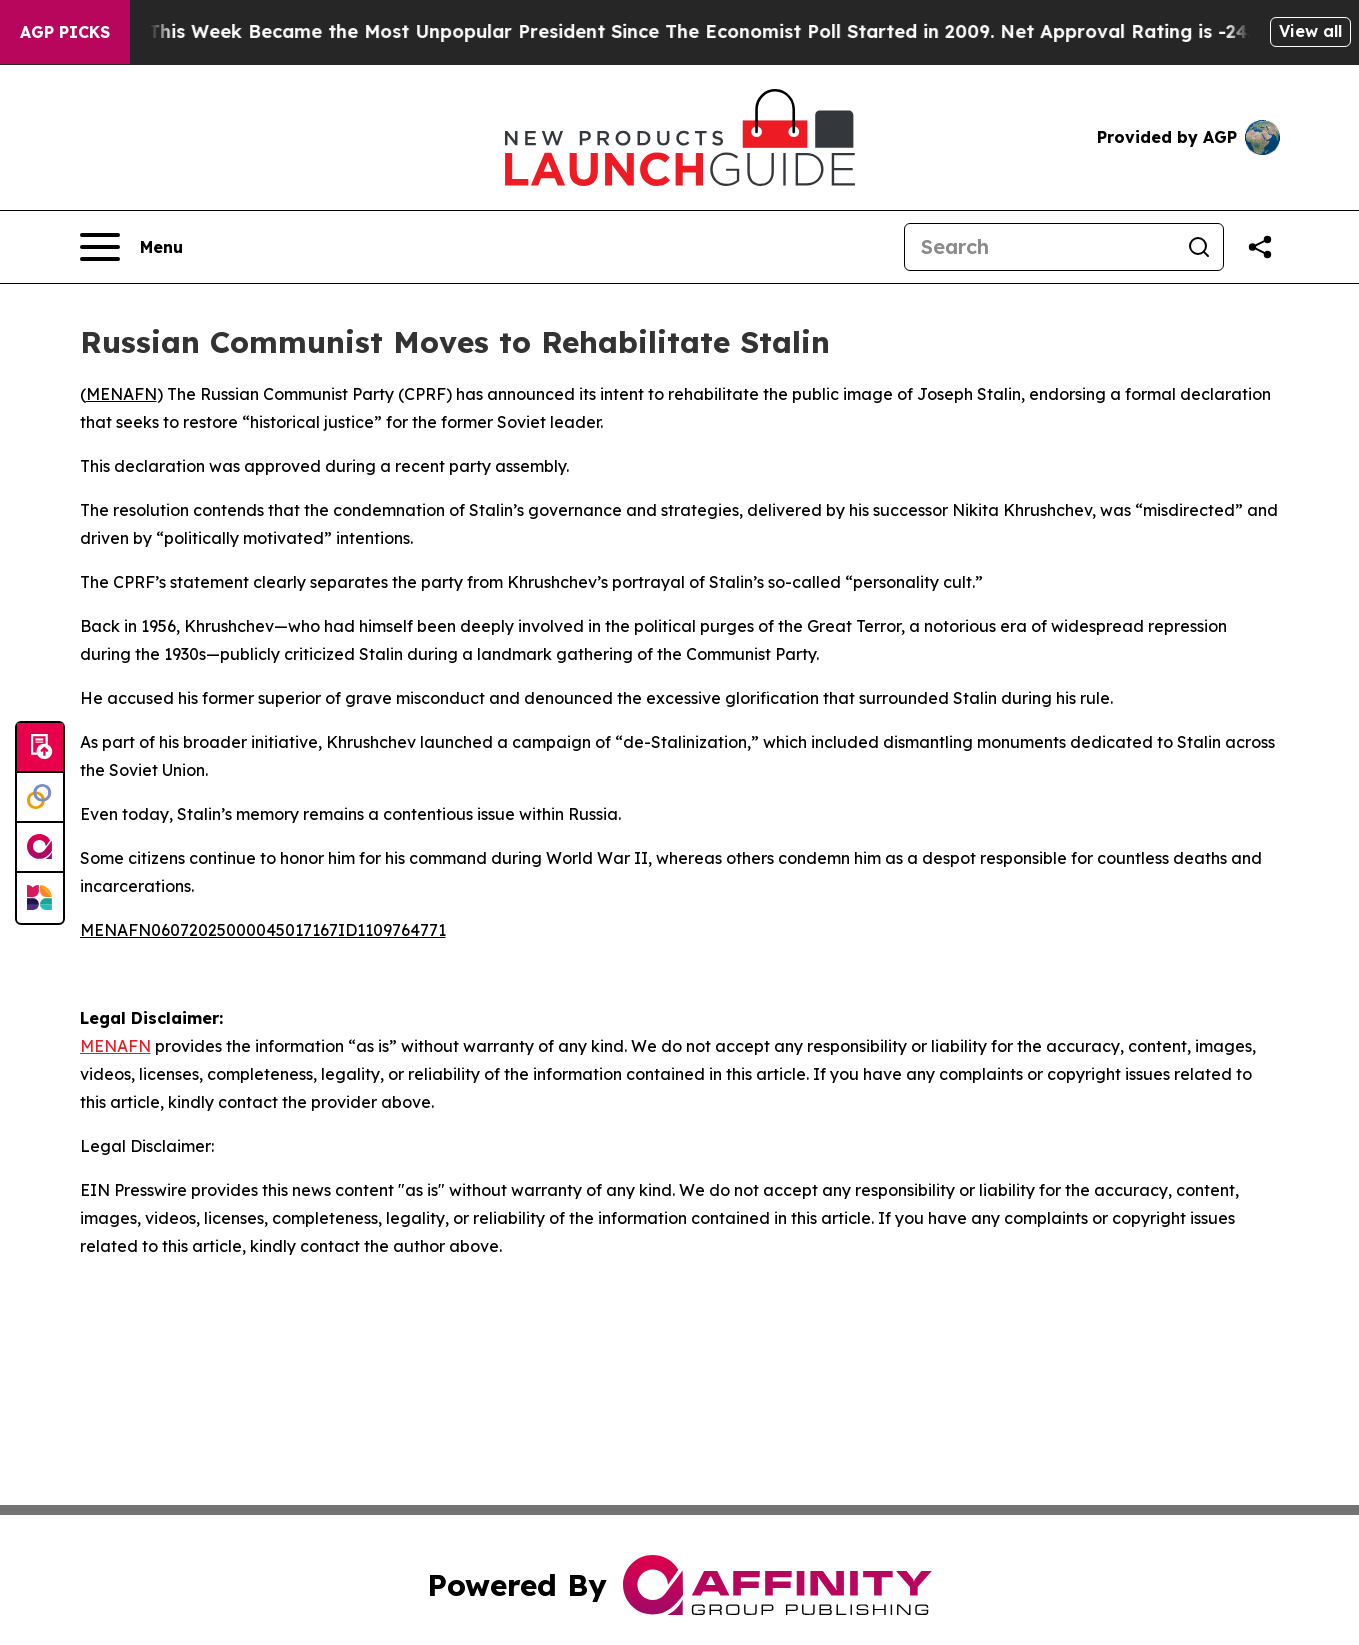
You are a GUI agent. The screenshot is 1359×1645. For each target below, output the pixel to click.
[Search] (1040, 247)
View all (1310, 31)
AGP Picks (65, 32)
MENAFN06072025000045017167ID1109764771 (263, 930)
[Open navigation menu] (131, 247)
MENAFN (121, 394)
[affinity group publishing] (40, 848)
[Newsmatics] (40, 898)
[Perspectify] (40, 798)
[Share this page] (1260, 247)
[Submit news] (40, 748)
